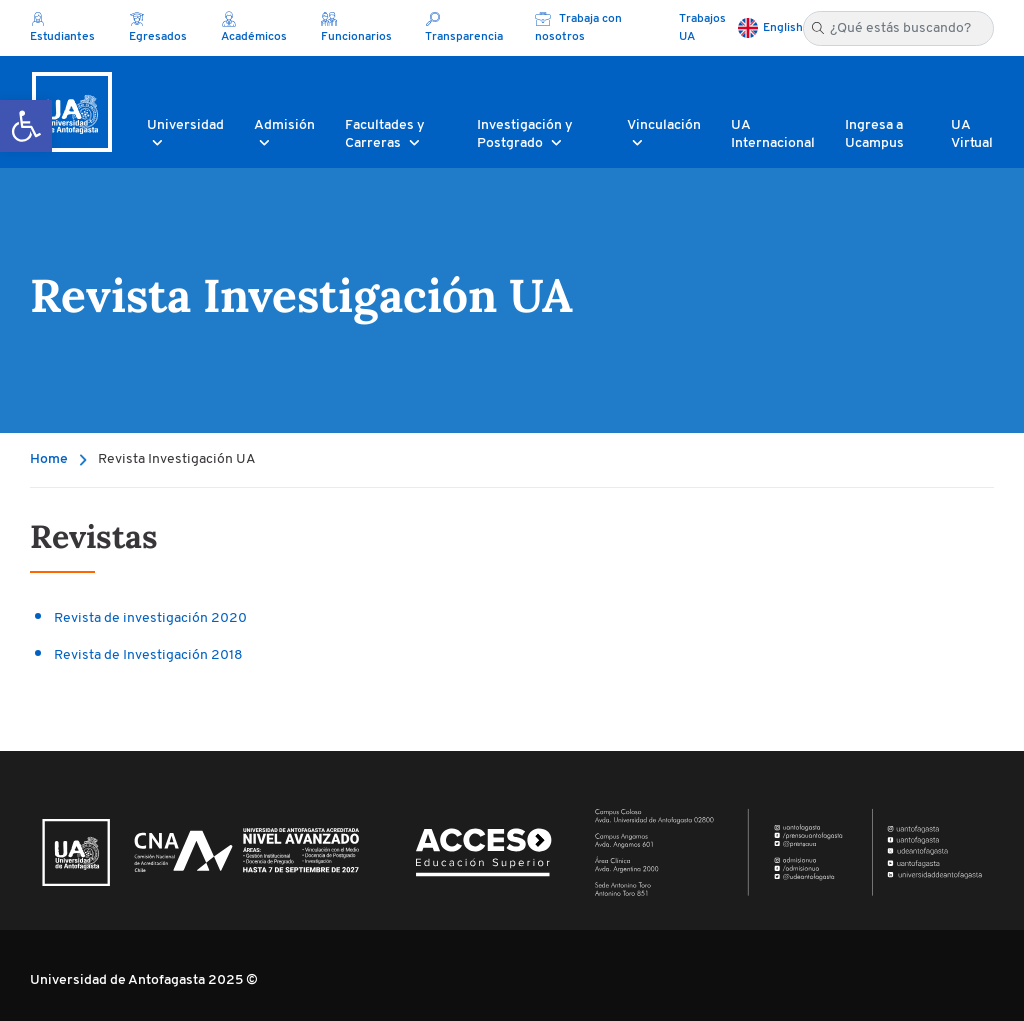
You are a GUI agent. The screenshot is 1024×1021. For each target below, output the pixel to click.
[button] (26, 126)
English (783, 28)
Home (49, 459)
